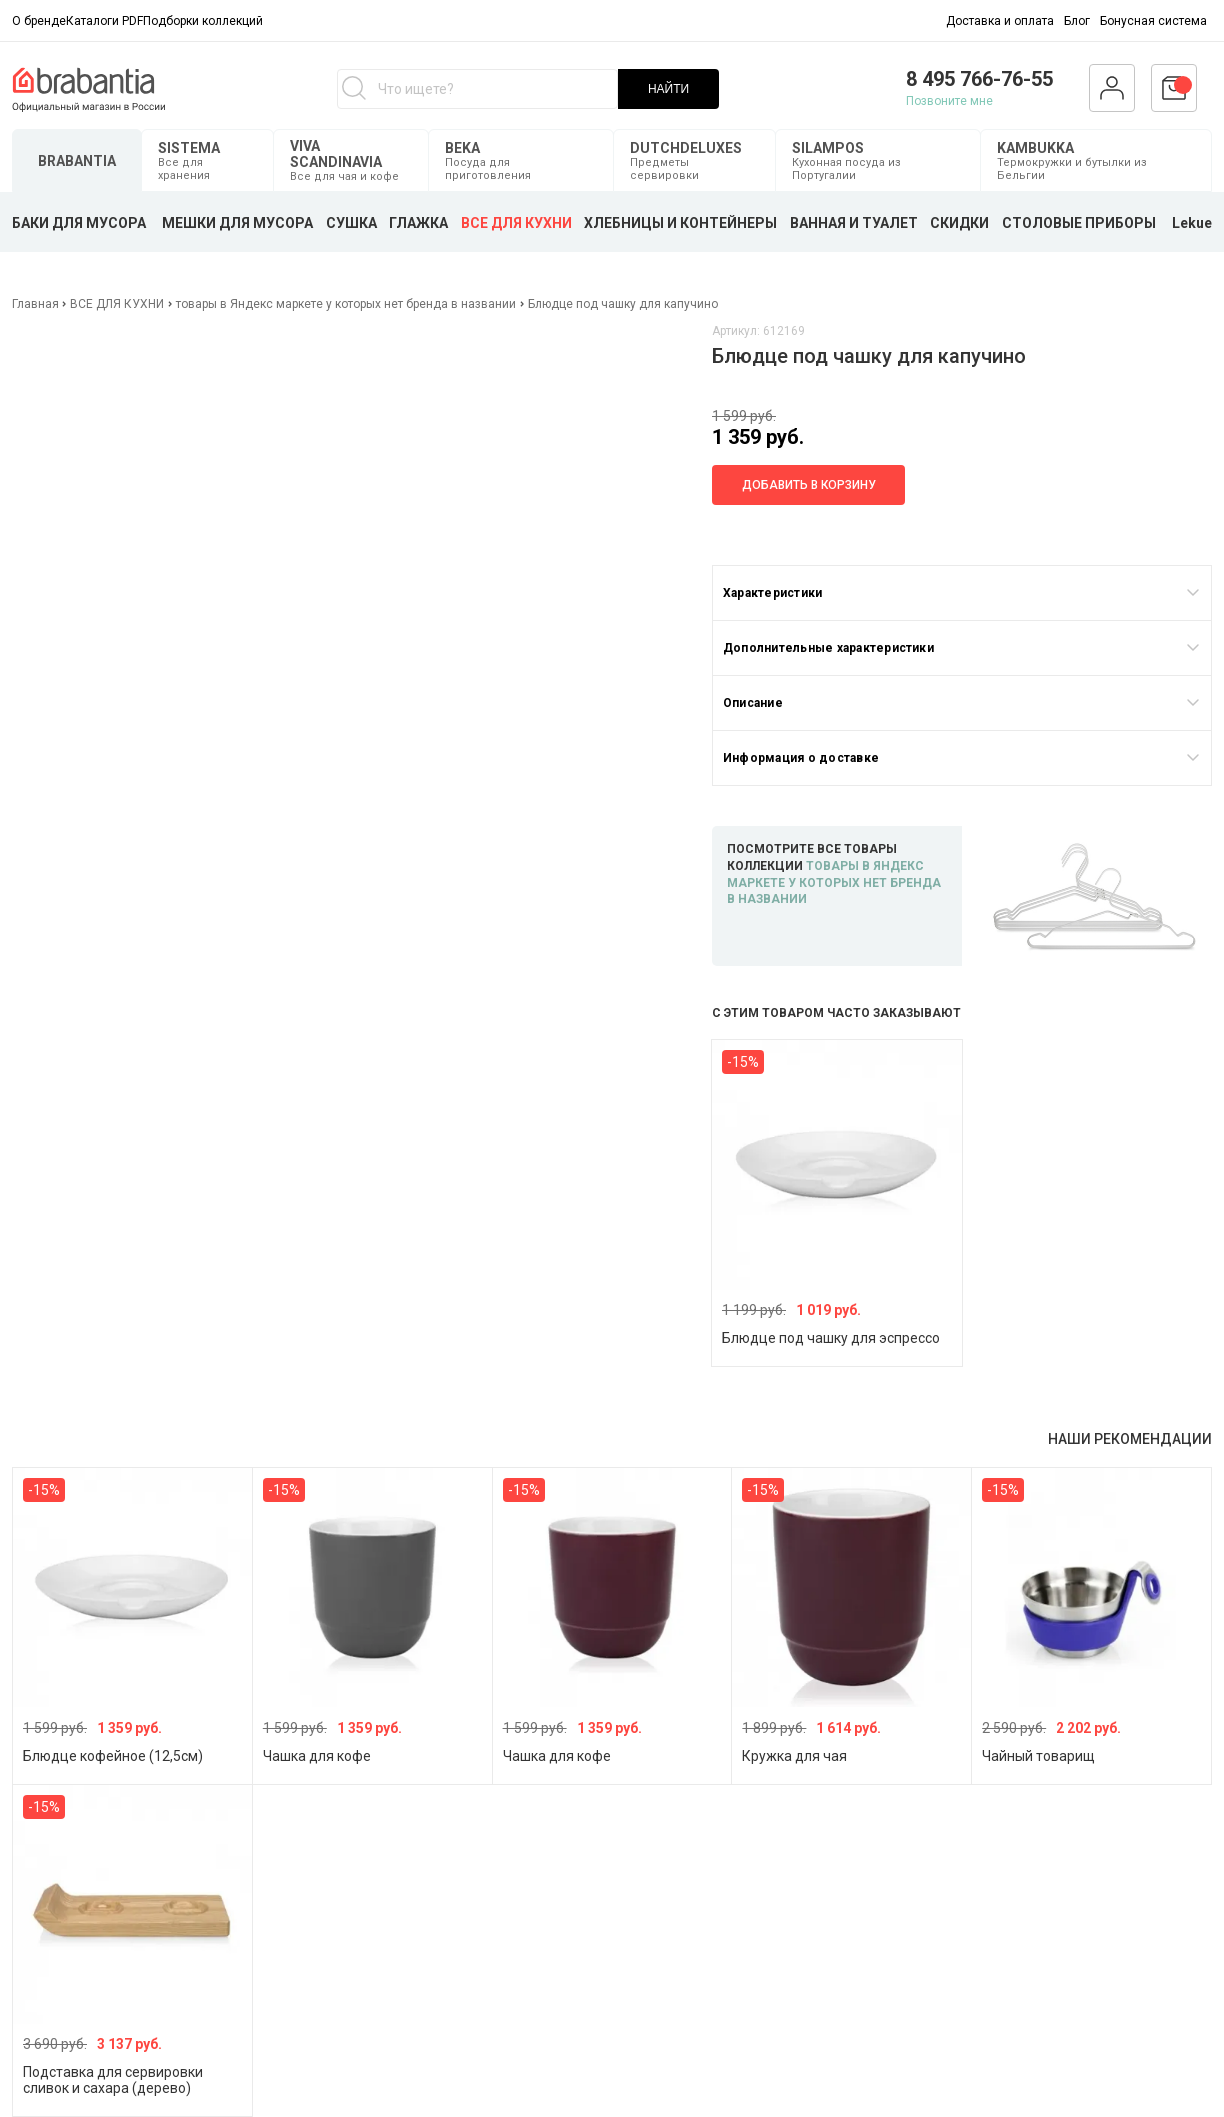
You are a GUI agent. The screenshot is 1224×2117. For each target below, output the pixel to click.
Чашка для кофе (317, 1756)
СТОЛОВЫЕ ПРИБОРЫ (1079, 223)
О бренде (39, 21)
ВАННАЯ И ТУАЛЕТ (854, 223)
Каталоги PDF (104, 21)
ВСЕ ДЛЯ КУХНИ (516, 223)
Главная (37, 304)
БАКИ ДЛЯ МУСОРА (79, 223)
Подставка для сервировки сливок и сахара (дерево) (113, 2080)
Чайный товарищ (1038, 1756)
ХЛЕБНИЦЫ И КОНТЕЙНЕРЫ (680, 223)
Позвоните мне (949, 101)
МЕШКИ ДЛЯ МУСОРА (237, 223)
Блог (1077, 21)
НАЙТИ (668, 89)
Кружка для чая (794, 1756)
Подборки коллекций (203, 21)
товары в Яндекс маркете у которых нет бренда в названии (346, 304)
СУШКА (351, 223)
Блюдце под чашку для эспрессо (831, 1338)
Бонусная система (1153, 21)
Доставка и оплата (1000, 21)
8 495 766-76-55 (979, 79)
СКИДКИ (959, 223)
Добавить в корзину (809, 485)
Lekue (1192, 223)
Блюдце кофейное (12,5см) (113, 1756)
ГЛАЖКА (418, 223)
